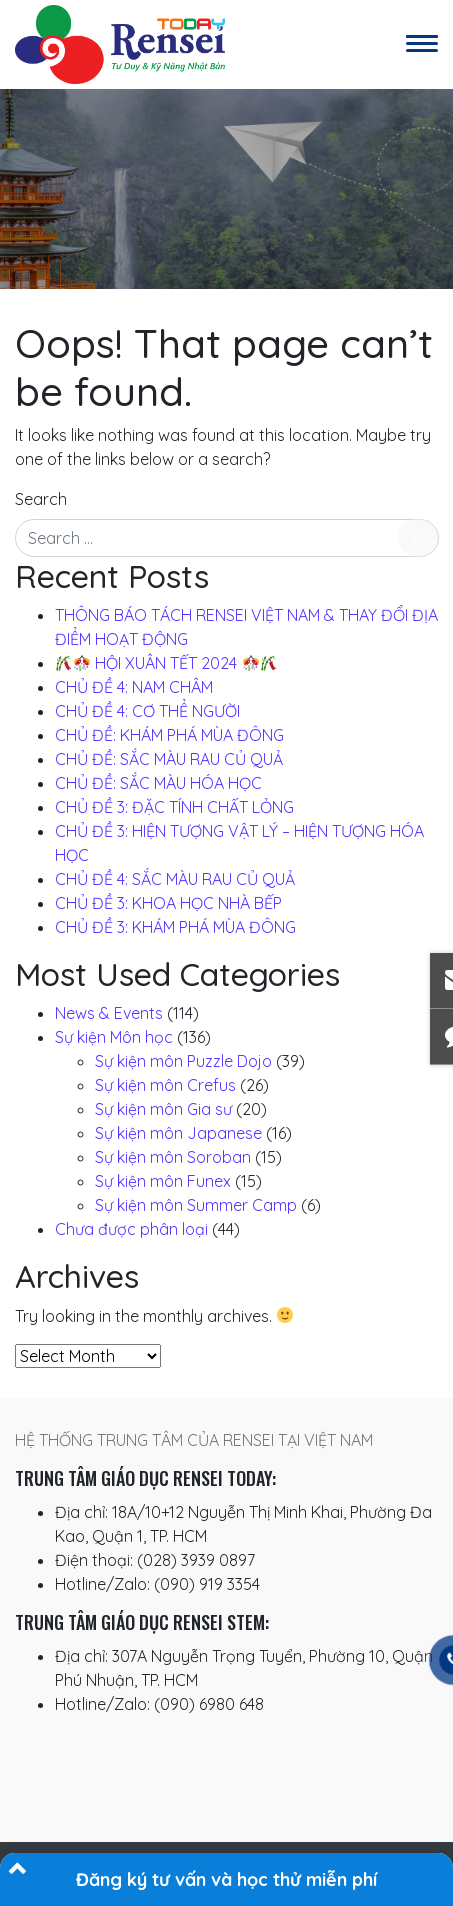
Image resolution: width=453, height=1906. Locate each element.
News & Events (109, 1013)
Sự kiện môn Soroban (173, 1157)
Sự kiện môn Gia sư (163, 1109)
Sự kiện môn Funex (163, 1181)
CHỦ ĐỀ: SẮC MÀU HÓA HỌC (158, 783)
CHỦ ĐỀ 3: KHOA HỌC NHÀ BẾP (168, 903)
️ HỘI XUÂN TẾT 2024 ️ (166, 663)
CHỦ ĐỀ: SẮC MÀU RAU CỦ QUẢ (169, 759)
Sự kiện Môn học (114, 1037)
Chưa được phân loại (131, 1229)
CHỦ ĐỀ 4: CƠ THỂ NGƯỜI (147, 711)
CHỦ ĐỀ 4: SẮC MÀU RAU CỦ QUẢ (175, 879)
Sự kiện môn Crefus (165, 1085)
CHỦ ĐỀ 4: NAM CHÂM (134, 687)
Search (41, 499)
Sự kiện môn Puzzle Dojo (183, 1061)
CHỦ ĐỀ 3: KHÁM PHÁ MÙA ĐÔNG (175, 927)
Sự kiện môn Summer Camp (196, 1205)
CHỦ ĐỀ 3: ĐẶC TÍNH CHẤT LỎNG (174, 807)
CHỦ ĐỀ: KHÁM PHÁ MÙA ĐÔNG (169, 735)
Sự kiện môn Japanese (178, 1133)
